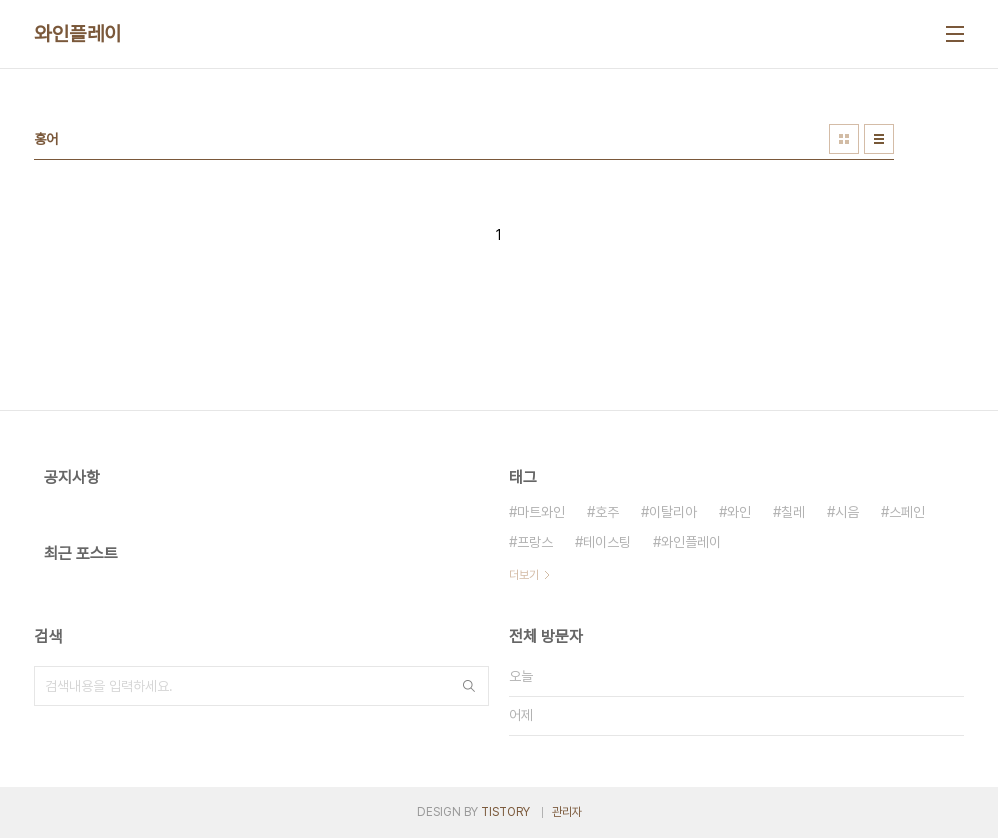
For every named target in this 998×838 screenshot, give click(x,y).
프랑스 (535, 542)
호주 (607, 512)
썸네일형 (844, 139)
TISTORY (505, 812)
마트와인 (541, 512)
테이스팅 (607, 542)
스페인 (907, 512)
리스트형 (879, 139)
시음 (847, 512)
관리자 (567, 812)
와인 (739, 512)
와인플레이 (78, 34)
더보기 (524, 575)
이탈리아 (673, 512)
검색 (469, 686)
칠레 (793, 512)
